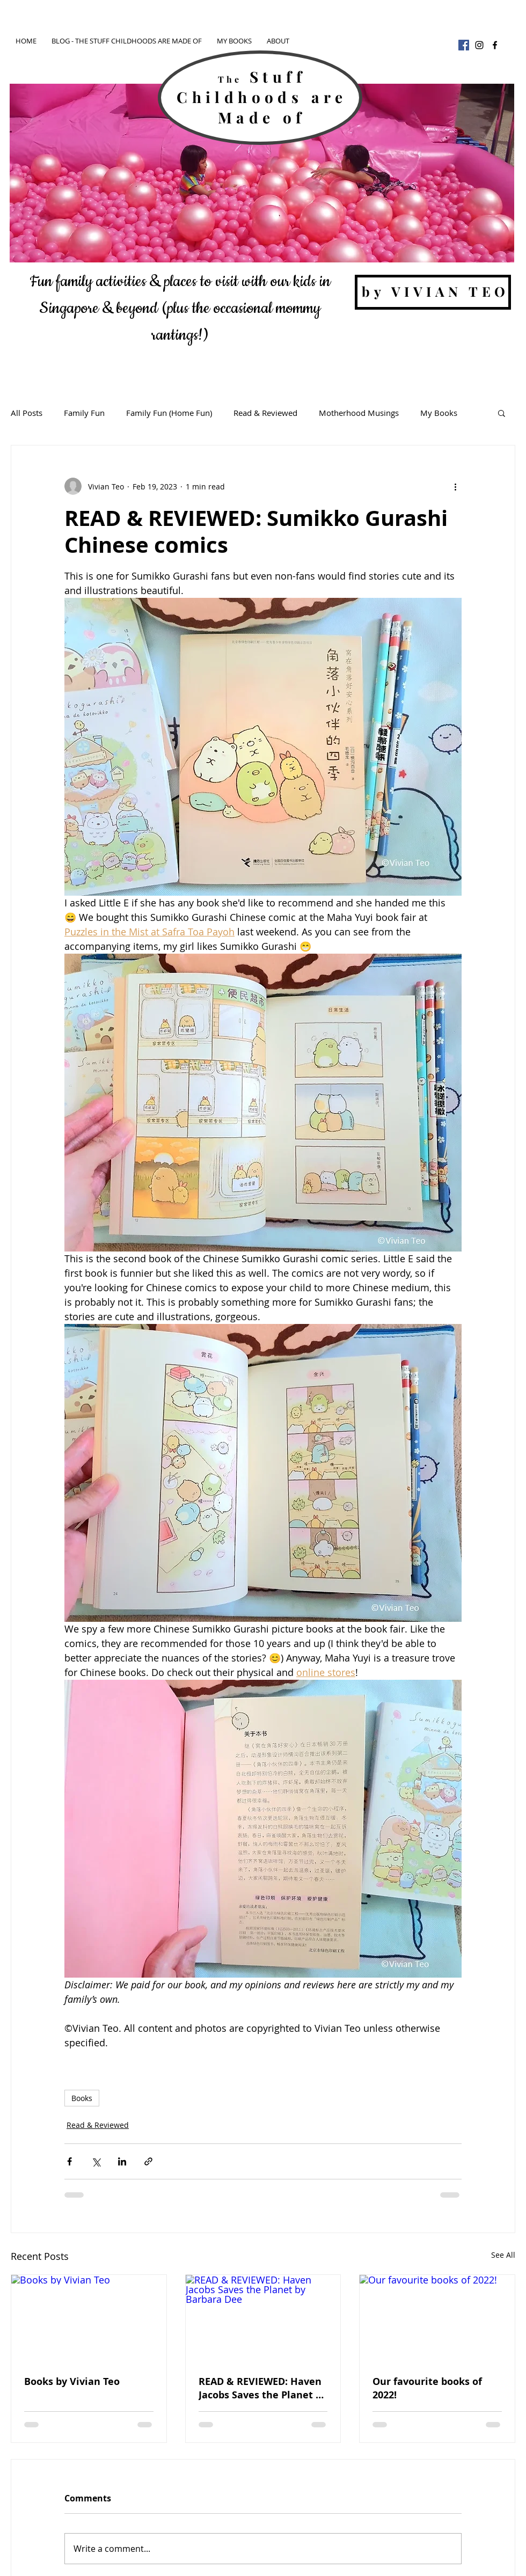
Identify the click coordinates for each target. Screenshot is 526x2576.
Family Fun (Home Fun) (169, 412)
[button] (501, 412)
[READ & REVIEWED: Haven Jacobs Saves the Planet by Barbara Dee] (263, 2318)
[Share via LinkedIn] (122, 2161)
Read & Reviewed (265, 412)
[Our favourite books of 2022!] (437, 2318)
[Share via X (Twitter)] (96, 2161)
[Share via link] (148, 2161)
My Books (438, 412)
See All (503, 2255)
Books (81, 2098)
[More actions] (455, 486)
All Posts (26, 412)
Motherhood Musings (359, 412)
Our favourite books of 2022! (427, 2388)
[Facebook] (463, 45)
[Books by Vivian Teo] (88, 2318)
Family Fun (84, 412)
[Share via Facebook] (69, 2161)
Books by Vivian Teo (72, 2381)
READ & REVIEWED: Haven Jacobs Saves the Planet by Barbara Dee (263, 2388)
